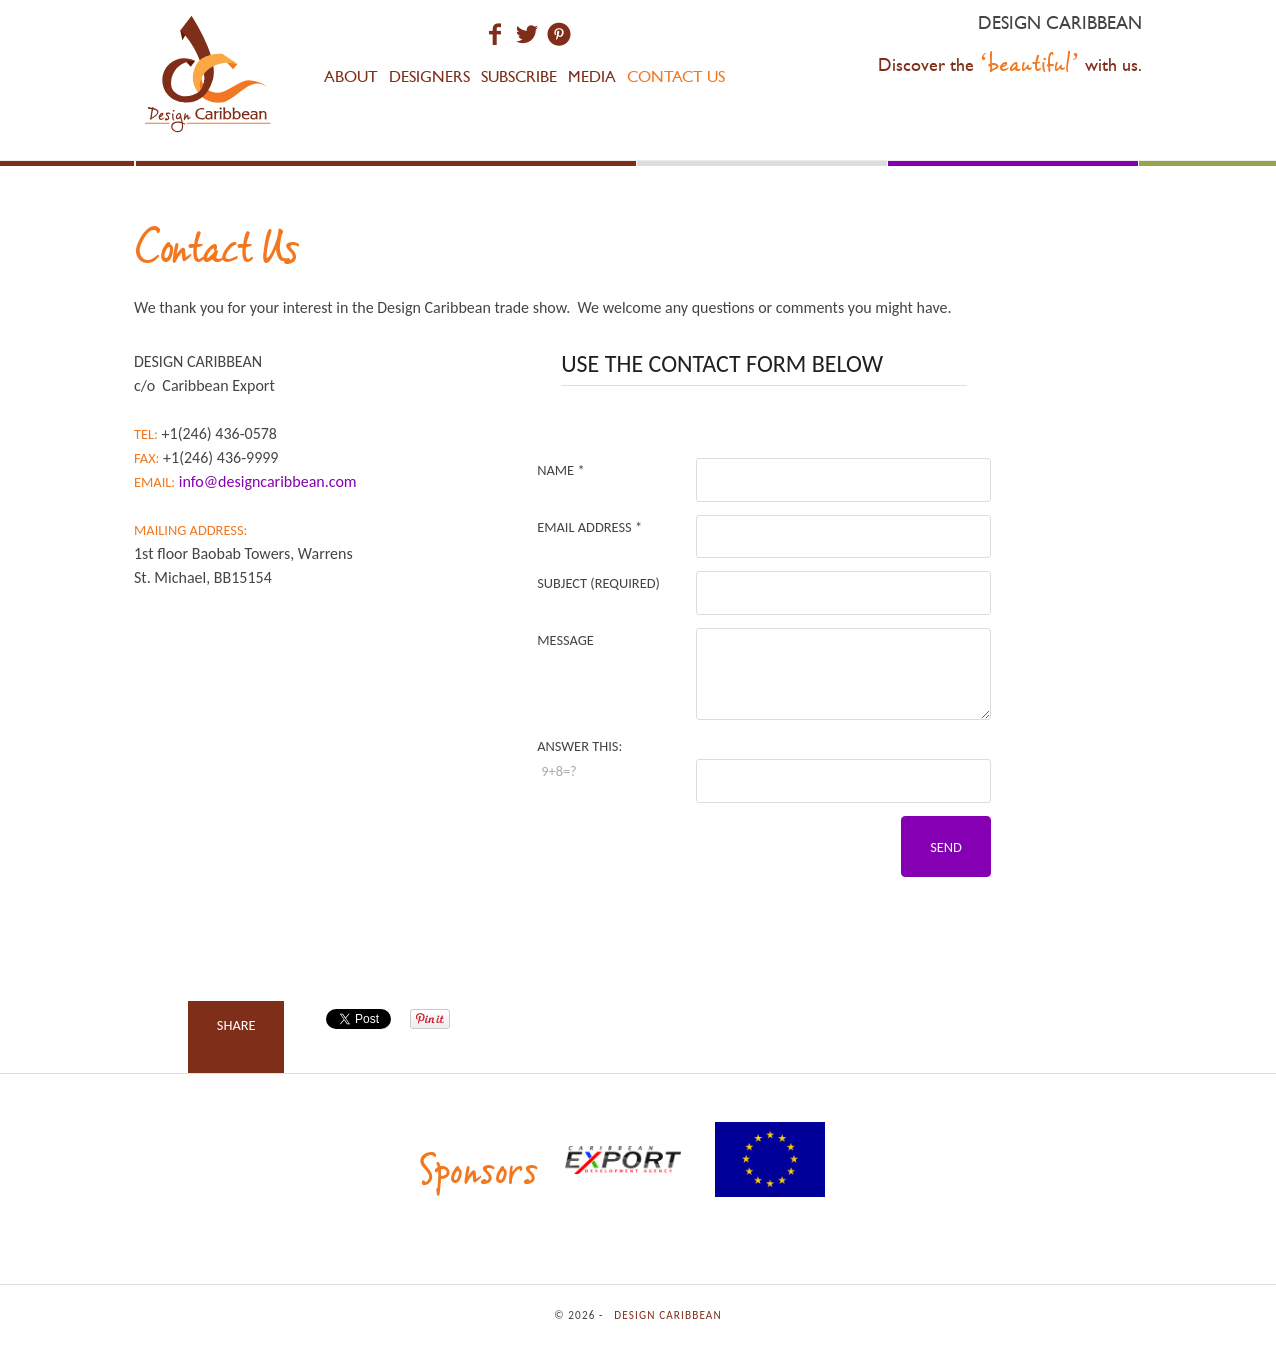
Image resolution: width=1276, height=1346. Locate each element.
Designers (429, 76)
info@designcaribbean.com (268, 481)
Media (592, 76)
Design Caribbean (209, 77)
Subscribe (519, 76)
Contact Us (676, 76)
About (351, 76)
